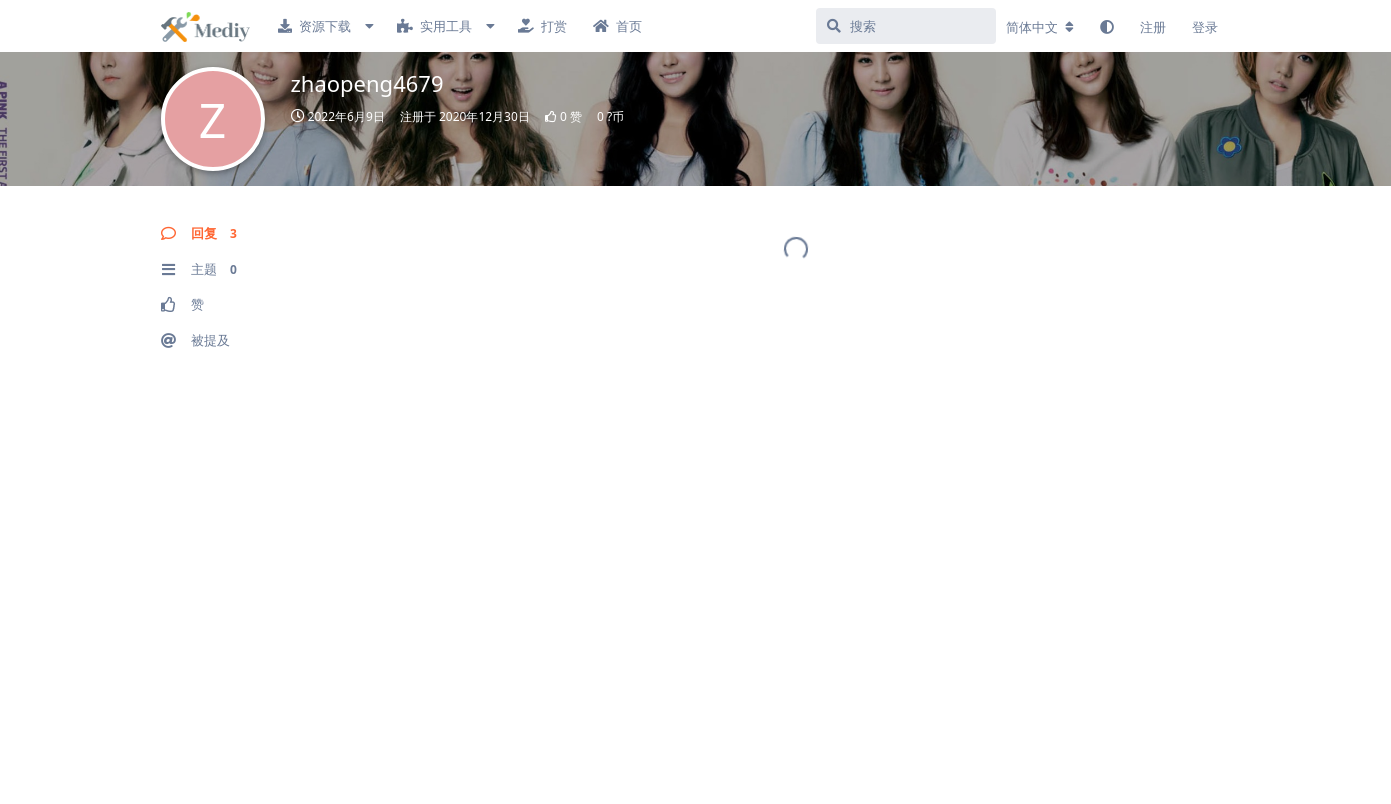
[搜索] (906, 26)
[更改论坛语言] (1040, 27)
